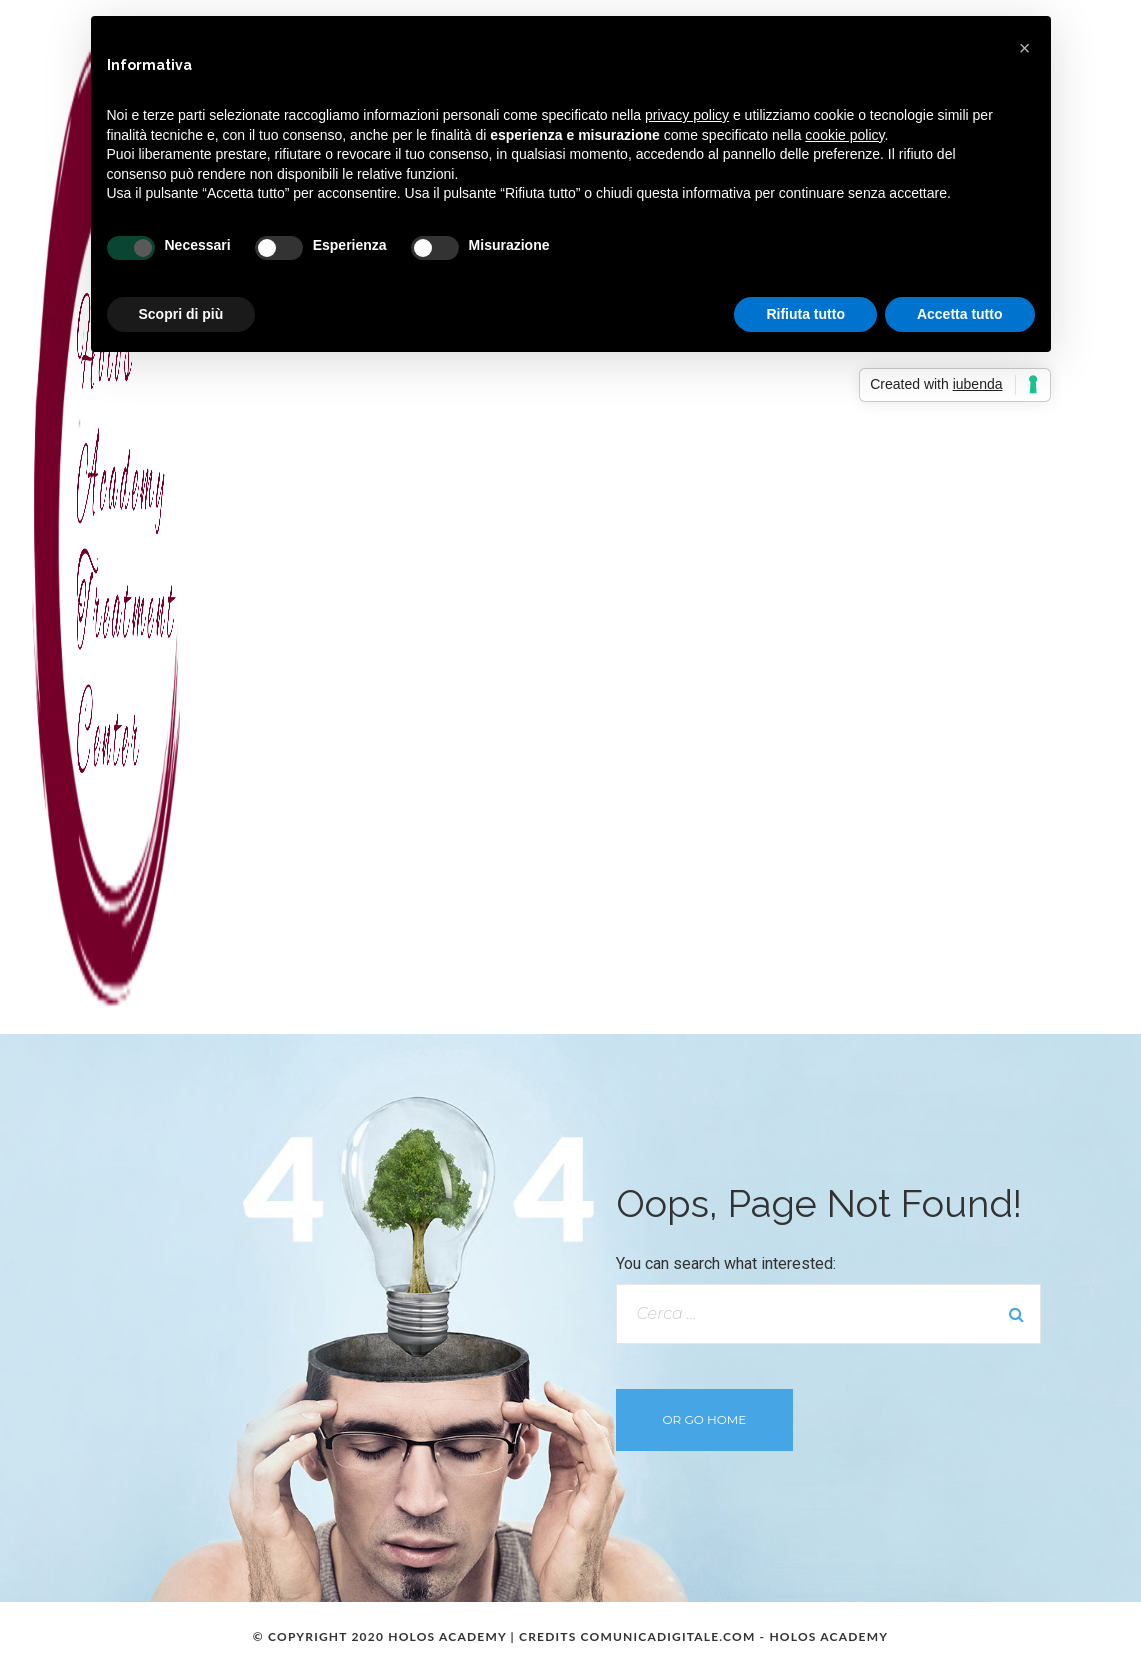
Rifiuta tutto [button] (805, 314)
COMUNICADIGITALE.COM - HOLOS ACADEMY (735, 1636)
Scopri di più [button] (181, 314)
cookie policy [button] (844, 135)
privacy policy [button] (687, 115)
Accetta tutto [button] (960, 314)
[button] (1025, 48)
